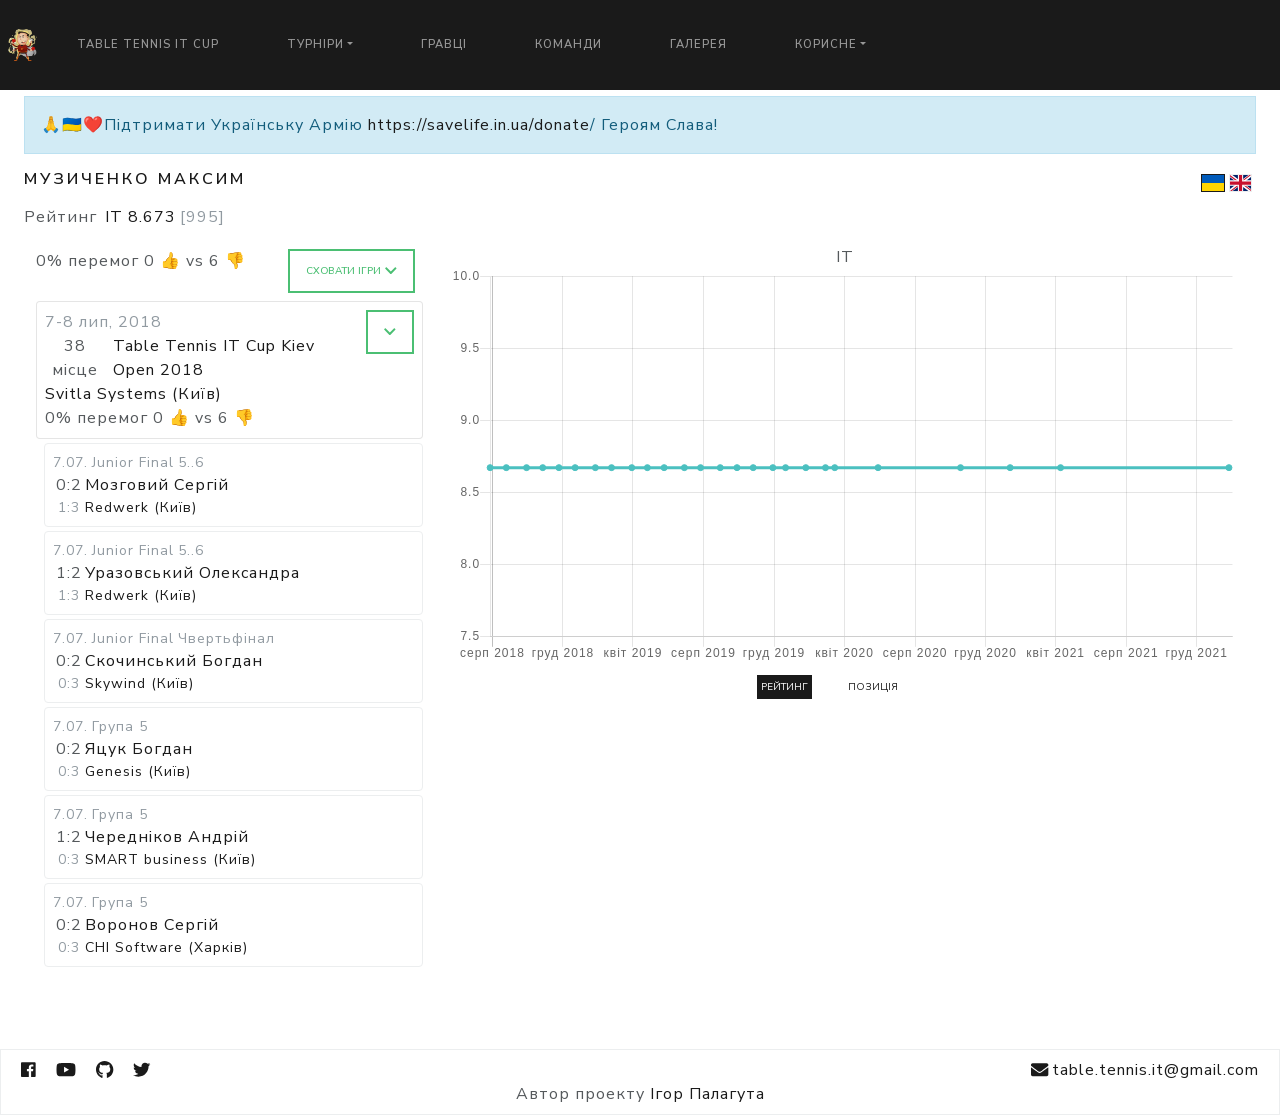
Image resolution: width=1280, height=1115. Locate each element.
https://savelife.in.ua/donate (479, 125)
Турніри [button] (315, 44)
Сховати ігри (351, 271)
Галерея (698, 44)
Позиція (873, 687)
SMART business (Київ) (170, 859)
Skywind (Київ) (139, 683)
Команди (568, 44)
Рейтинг (784, 687)
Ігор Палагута (707, 1094)
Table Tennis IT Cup (148, 44)
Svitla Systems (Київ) (133, 394)
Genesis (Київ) (138, 771)
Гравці (444, 44)
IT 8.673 (165, 217)
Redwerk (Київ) (141, 507)
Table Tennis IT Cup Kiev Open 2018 (214, 358)
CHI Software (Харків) (166, 947)
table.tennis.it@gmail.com (1145, 1070)
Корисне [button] (826, 44)
